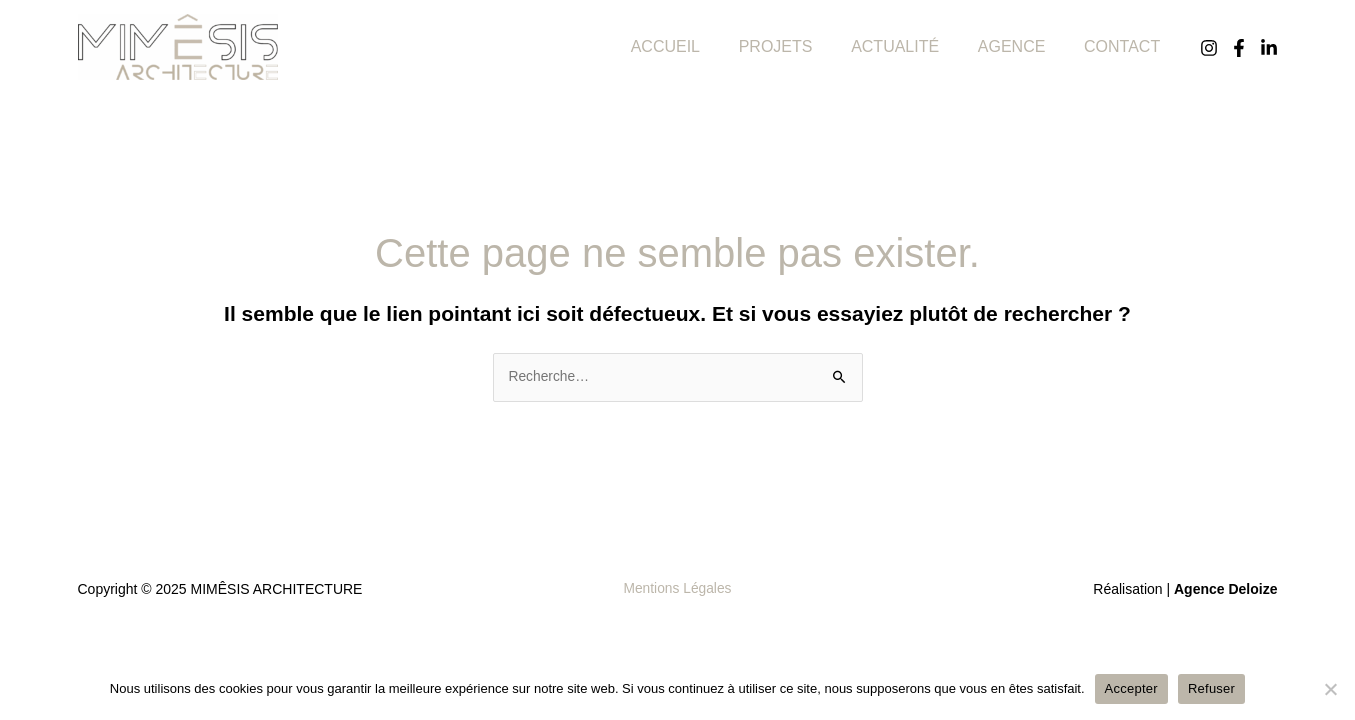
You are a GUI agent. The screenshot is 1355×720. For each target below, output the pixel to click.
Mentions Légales (678, 589)
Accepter (1131, 688)
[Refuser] (1330, 689)
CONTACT (1125, 46)
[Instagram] (1209, 48)
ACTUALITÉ (912, 46)
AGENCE (1022, 46)
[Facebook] (1239, 48)
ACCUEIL (695, 46)
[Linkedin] (1269, 48)
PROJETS (799, 46)
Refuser (1211, 688)
